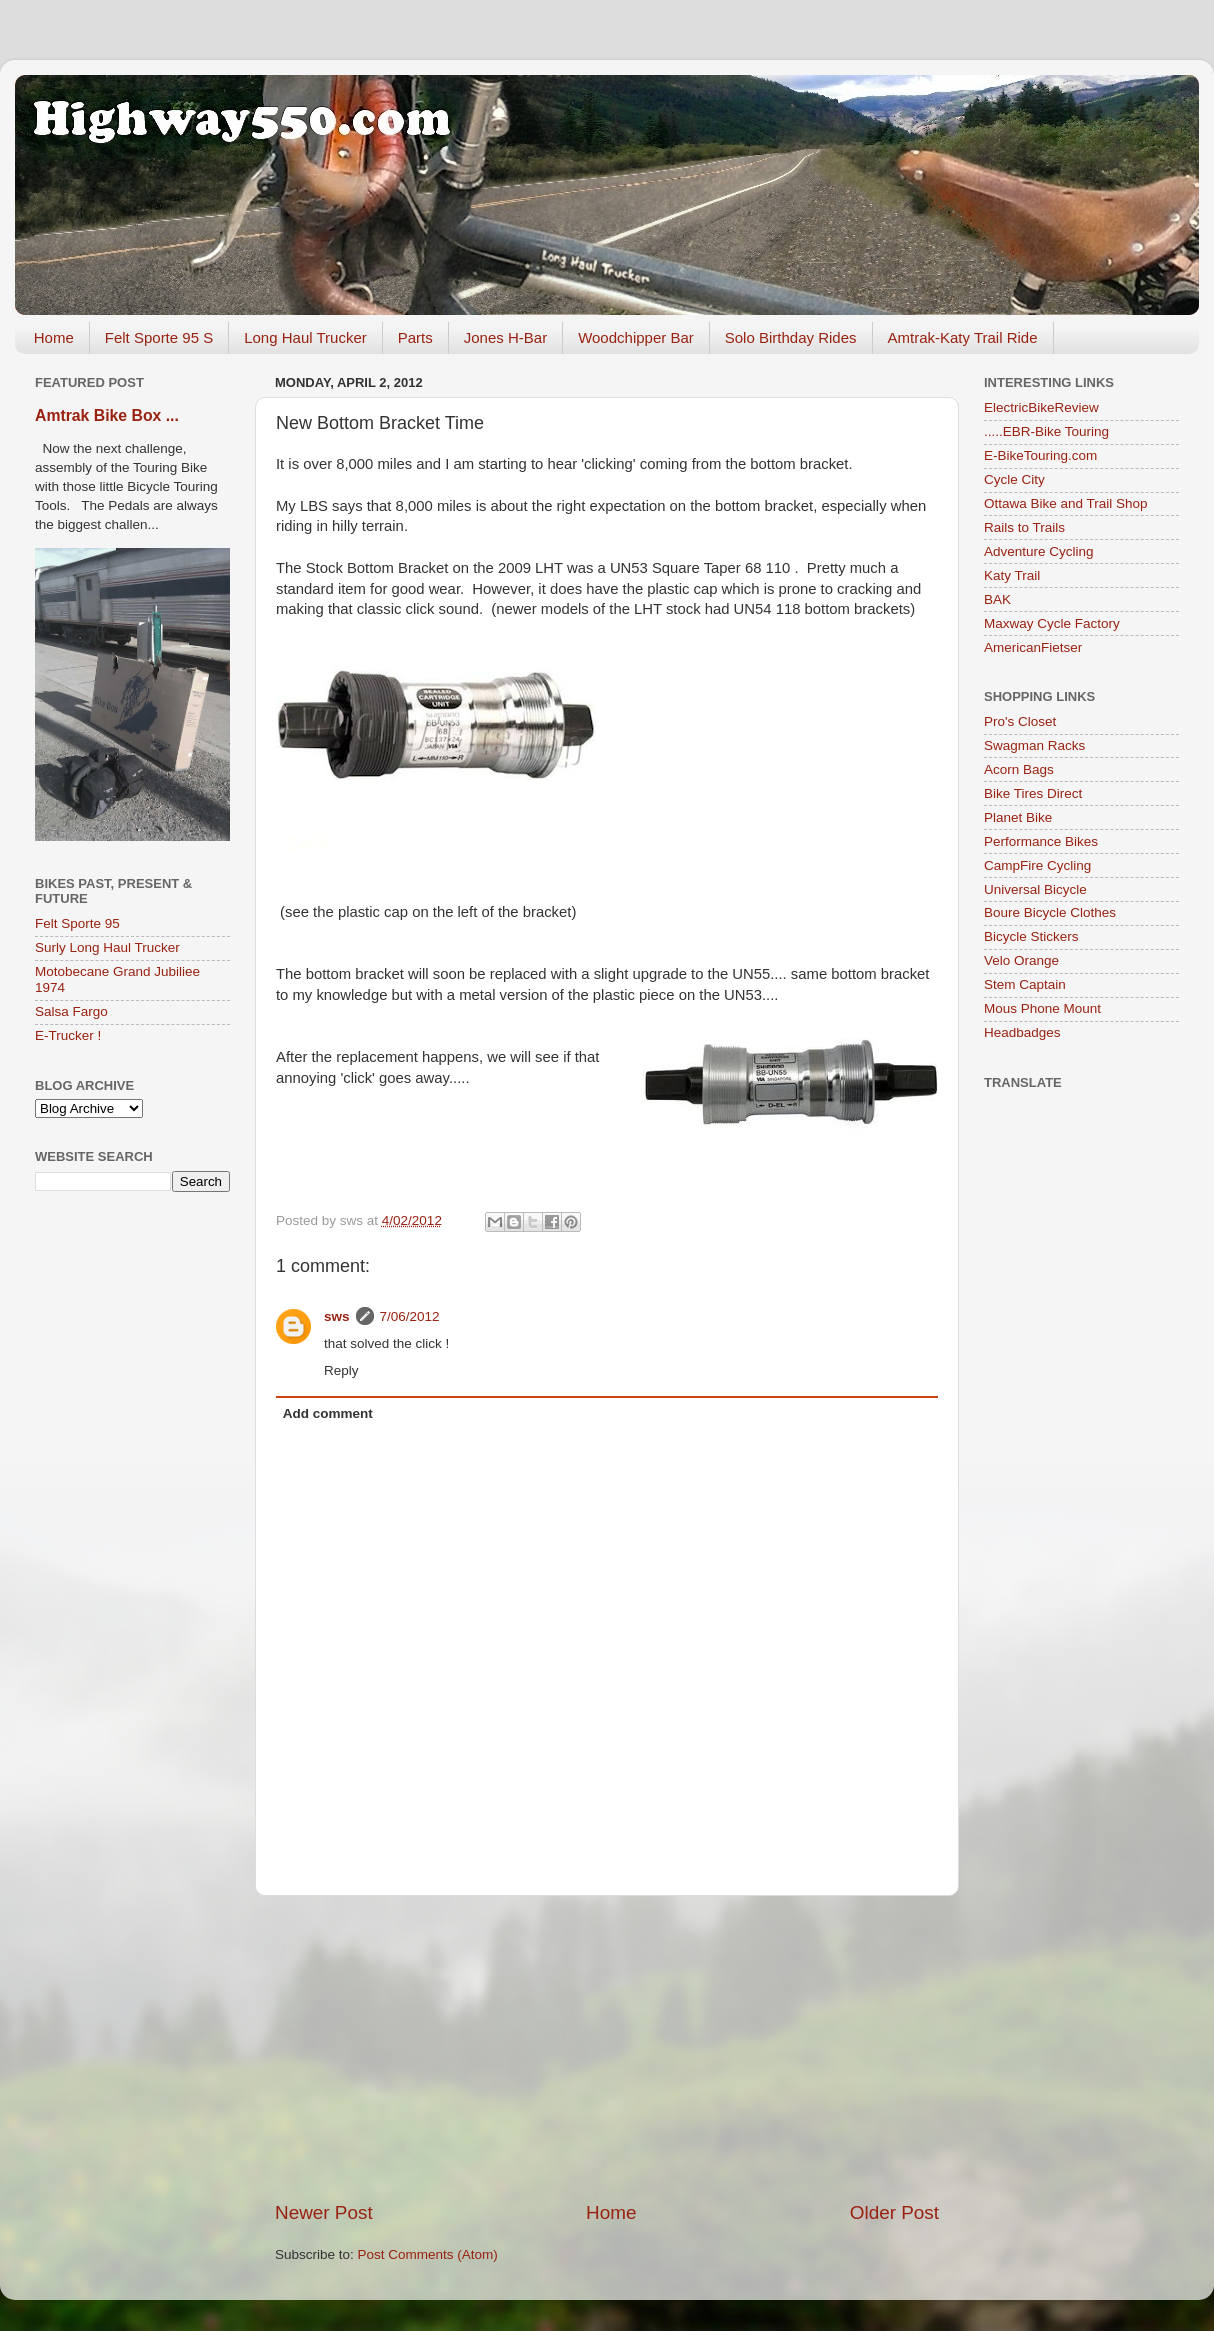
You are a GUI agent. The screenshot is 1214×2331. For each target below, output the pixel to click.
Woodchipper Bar (636, 337)
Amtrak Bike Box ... (107, 415)
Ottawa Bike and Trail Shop (1066, 503)
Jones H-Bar (505, 337)
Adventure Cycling (1039, 551)
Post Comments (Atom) (428, 2254)
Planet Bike (1018, 817)
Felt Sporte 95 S (159, 337)
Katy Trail (1012, 575)
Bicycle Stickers (1031, 936)
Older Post (894, 2212)
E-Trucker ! (68, 1035)
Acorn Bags (1019, 769)
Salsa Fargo (71, 1011)
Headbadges (1022, 1032)
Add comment (328, 1413)
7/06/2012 (410, 1316)
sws (337, 1316)
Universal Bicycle (1035, 889)
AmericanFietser (1033, 647)
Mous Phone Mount (1042, 1008)
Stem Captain (1025, 984)
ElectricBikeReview (1041, 407)
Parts (415, 337)
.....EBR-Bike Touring (1046, 431)
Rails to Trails (1024, 527)
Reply (341, 1370)
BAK (997, 599)
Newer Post (324, 2212)
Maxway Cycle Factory (1052, 623)
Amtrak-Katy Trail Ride (963, 337)
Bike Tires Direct (1033, 793)
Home (54, 337)
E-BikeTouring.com (1040, 455)
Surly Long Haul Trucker (107, 947)
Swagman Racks (1034, 745)
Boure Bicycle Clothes (1050, 912)
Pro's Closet (1020, 721)
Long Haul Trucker (305, 337)
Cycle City (1014, 479)
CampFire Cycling (1037, 865)
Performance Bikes (1041, 841)
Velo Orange (1021, 960)
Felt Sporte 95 (77, 923)
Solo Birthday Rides (791, 337)
